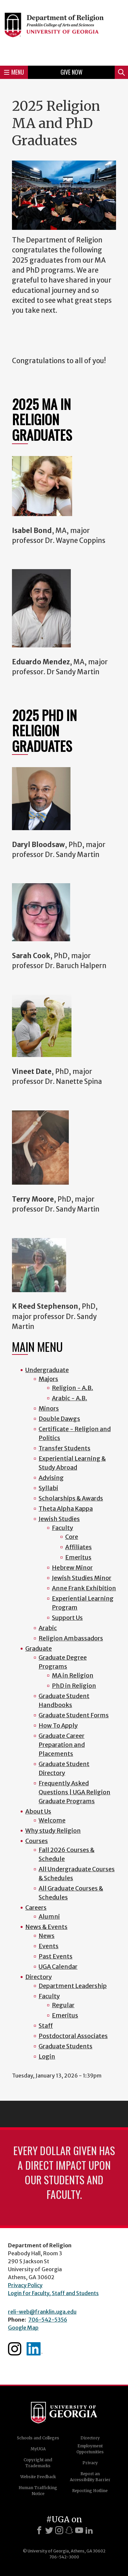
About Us (38, 1811)
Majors (48, 1379)
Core (71, 1537)
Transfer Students (64, 1448)
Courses (36, 1841)
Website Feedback (38, 2476)
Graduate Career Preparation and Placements (62, 1744)
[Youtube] (79, 2530)
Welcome (52, 1820)
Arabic (48, 1628)
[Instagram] (59, 2530)
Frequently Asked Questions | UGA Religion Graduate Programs (74, 1792)
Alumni (49, 1916)
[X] (49, 2530)
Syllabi (48, 1488)
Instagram (14, 2348)
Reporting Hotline (90, 2490)
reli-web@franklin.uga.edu (42, 2311)
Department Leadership (73, 1986)
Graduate (38, 1648)
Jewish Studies (59, 1519)
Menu (14, 72)
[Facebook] (39, 2530)
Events (49, 1946)
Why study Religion (53, 1830)
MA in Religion (72, 1675)
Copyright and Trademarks (38, 2462)
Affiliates (78, 1547)
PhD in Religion (74, 1685)
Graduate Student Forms (74, 1715)
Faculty (62, 1528)
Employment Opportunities (90, 2448)
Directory (38, 1977)
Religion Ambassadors (71, 1638)
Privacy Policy (25, 2285)
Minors (49, 1408)
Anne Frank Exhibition (84, 1588)
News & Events (46, 1927)
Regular (63, 2005)
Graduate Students (65, 2046)
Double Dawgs (59, 1418)
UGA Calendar (58, 1966)
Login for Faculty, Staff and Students (53, 2293)
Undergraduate (47, 1370)
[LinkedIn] (89, 2530)
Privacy (90, 2462)
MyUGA (38, 2448)
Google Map (23, 2327)
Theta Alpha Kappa (66, 1508)
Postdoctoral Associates (73, 2036)
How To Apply (58, 1725)
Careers (36, 1907)
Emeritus (78, 1557)
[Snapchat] (69, 2530)
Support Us (67, 1617)
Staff (46, 2025)
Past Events (55, 1956)
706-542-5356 (47, 2319)
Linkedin (35, 2348)
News (47, 1936)
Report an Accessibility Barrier (90, 2476)
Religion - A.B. (72, 1388)
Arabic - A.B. (69, 1398)
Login (47, 2056)
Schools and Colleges (38, 2437)
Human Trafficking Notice (38, 2490)
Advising (51, 1478)
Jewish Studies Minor (81, 1578)
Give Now (71, 72)
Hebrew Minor (72, 1567)
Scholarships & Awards (71, 1498)
